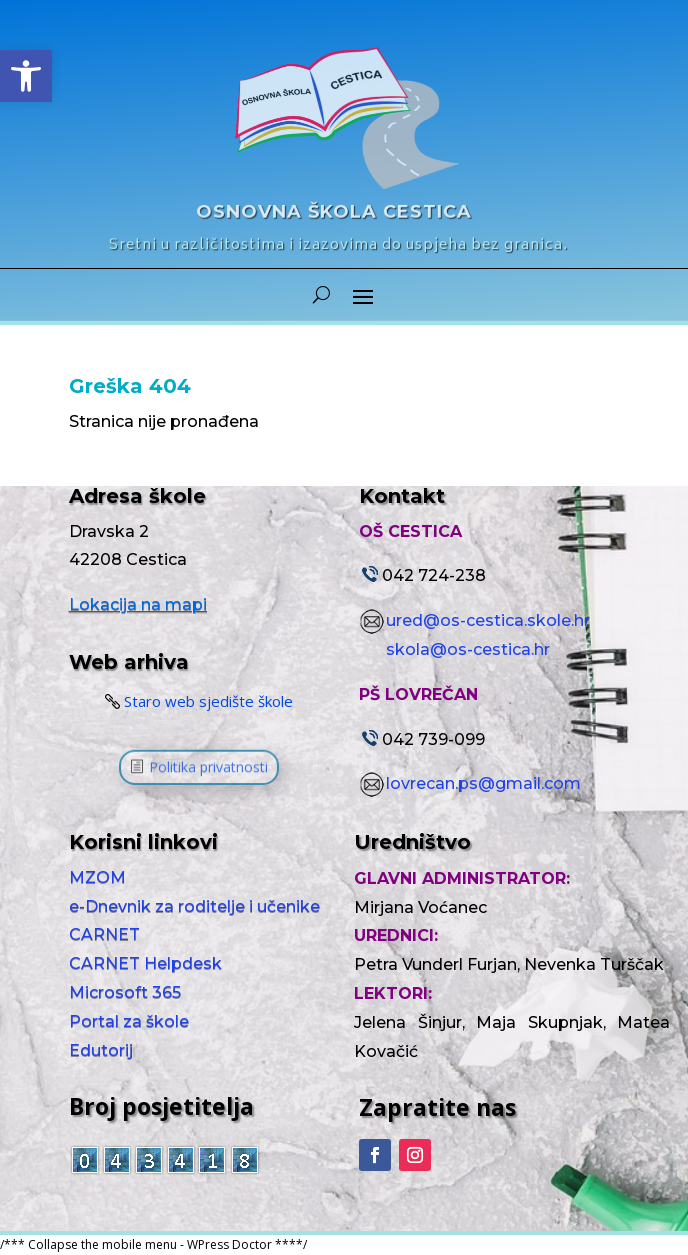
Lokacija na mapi (138, 604)
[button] (26, 76)
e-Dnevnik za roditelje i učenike (194, 906)
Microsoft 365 (125, 992)
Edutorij (101, 1050)
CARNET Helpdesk (147, 963)
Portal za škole (129, 1021)
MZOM (97, 877)
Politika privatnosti (208, 770)
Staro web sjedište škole (208, 700)
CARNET (104, 934)
